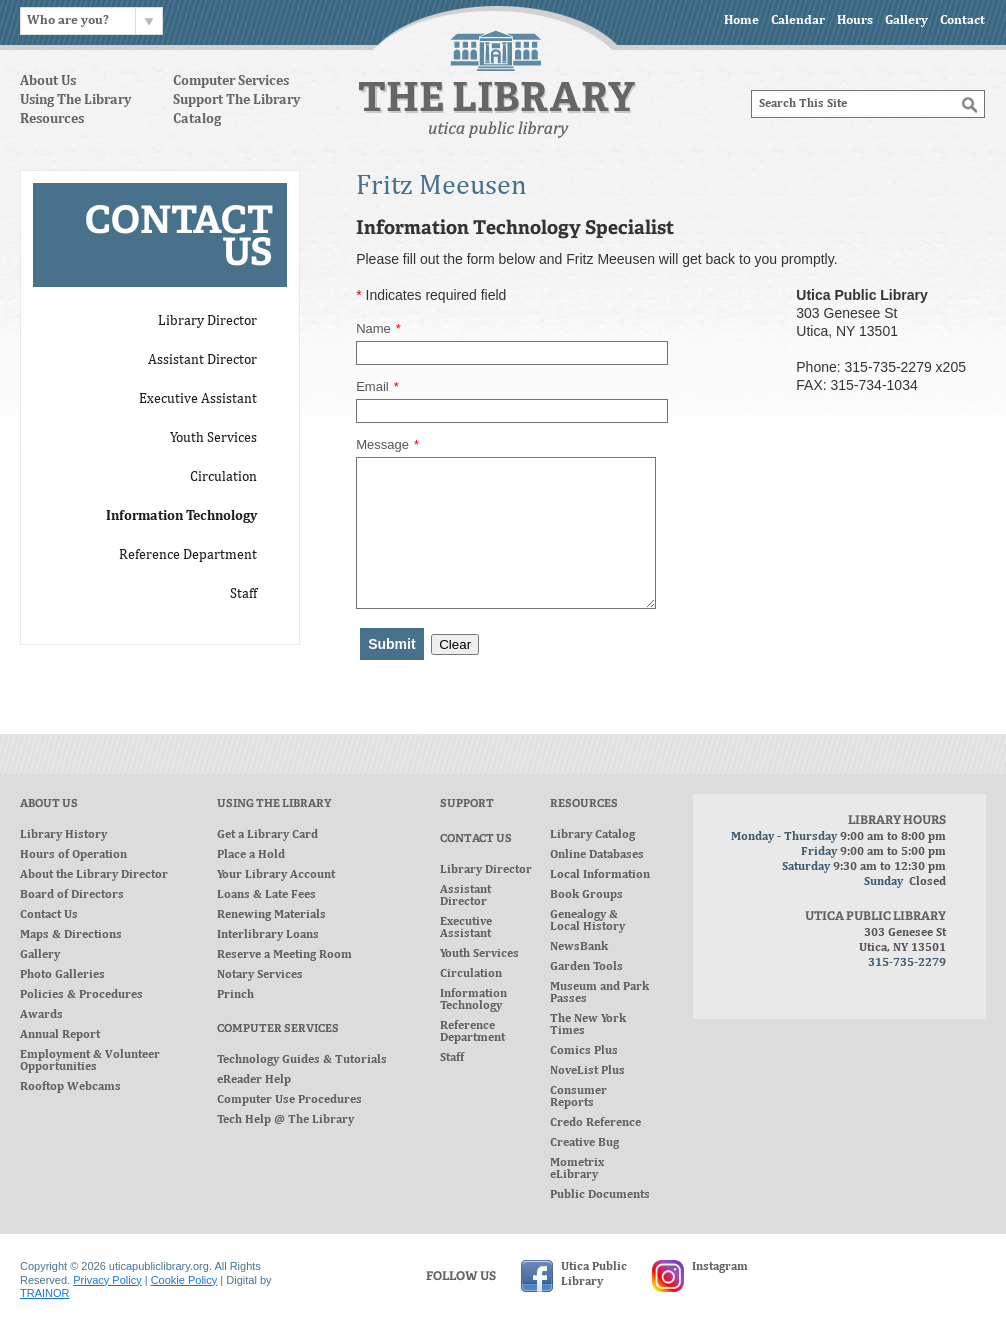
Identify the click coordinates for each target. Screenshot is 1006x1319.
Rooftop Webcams (70, 1087)
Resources (52, 120)
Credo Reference (595, 1123)
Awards (41, 1015)
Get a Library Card (267, 835)
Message (387, 445)
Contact (962, 20)
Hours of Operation (73, 855)
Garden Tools (586, 967)
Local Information (600, 875)
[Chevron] (149, 21)
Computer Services (231, 82)
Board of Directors (72, 895)
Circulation (471, 974)
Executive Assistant (466, 928)
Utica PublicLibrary (594, 1274)
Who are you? (68, 20)
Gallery (906, 20)
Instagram (720, 1267)
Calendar (798, 20)
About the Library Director (94, 875)
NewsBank (579, 947)
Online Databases (597, 855)
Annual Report (60, 1035)
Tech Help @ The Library (285, 1120)
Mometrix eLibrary (577, 1169)
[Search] (868, 104)
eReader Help (254, 1080)
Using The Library (75, 101)
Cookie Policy (184, 1280)
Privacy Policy (107, 1280)
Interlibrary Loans (268, 935)
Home (741, 20)
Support (467, 804)
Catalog (197, 120)
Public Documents (600, 1195)
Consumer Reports (578, 1097)
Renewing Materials (271, 915)
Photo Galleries (62, 975)
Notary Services (260, 975)
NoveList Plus (587, 1071)
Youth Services (479, 954)
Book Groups (586, 895)
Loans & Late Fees (266, 895)
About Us (48, 82)
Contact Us (49, 915)
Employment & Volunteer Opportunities (90, 1061)
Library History (63, 835)
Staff (452, 1058)
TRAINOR (45, 1293)
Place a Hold (251, 855)
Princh (235, 995)
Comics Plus (584, 1051)
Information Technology (473, 1000)
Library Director (486, 870)
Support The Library (236, 101)
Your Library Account (276, 875)
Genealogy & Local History (587, 921)
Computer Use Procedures (289, 1100)
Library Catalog (592, 835)
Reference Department (472, 1032)
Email (377, 387)
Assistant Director (465, 896)
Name (378, 329)
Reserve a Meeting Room (284, 955)
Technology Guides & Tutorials (302, 1060)
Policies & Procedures (81, 995)
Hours (855, 20)
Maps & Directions (71, 935)
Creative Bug (584, 1143)
